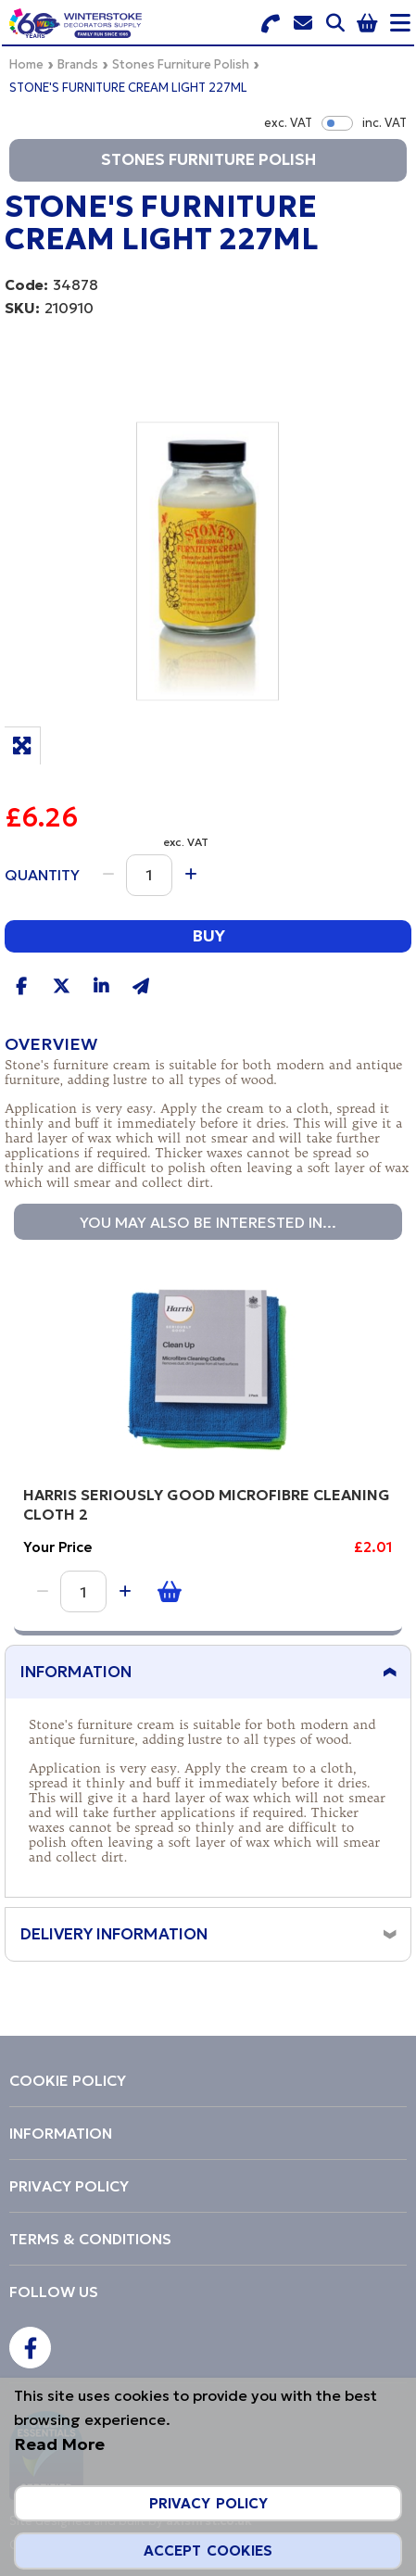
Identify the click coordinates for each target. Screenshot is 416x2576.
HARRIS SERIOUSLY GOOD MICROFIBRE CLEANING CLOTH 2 (206, 1504)
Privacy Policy (208, 2503)
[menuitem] (208, 2080)
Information (76, 1671)
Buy (208, 935)
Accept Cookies (208, 2550)
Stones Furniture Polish (180, 64)
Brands (77, 64)
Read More (59, 2444)
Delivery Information (114, 1934)
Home (26, 64)
